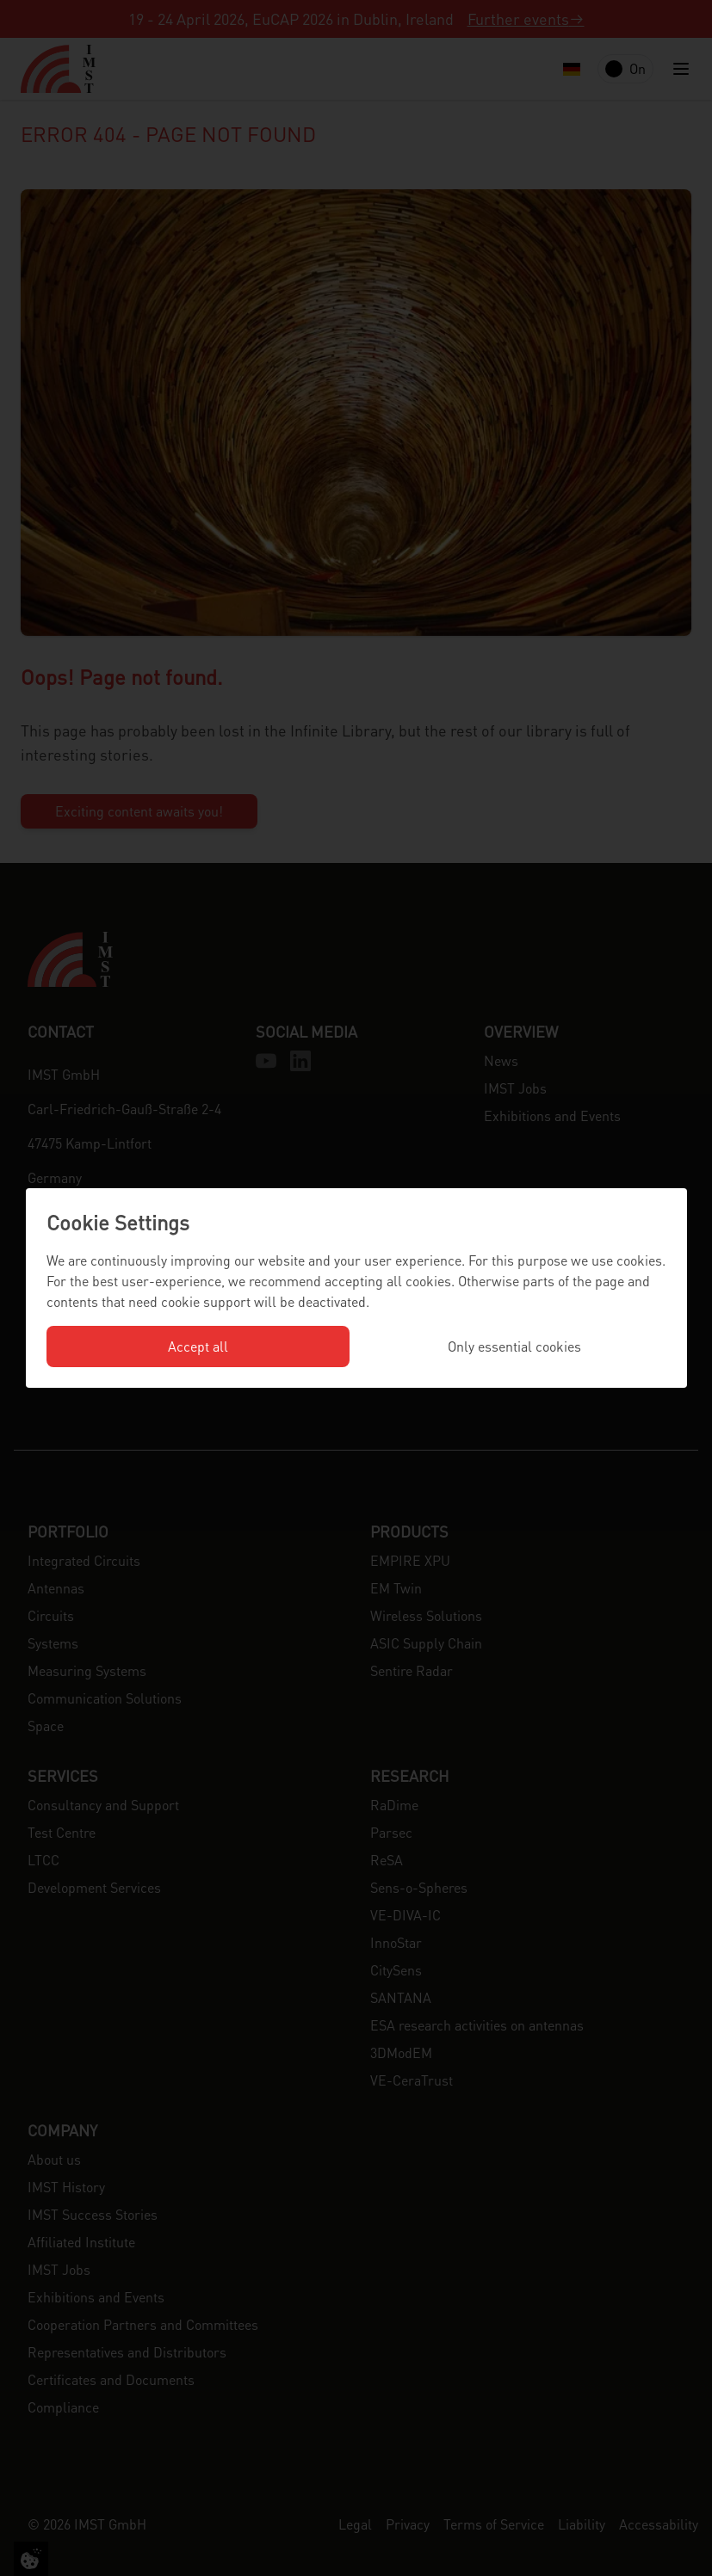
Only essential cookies (514, 1346)
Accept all (198, 1346)
